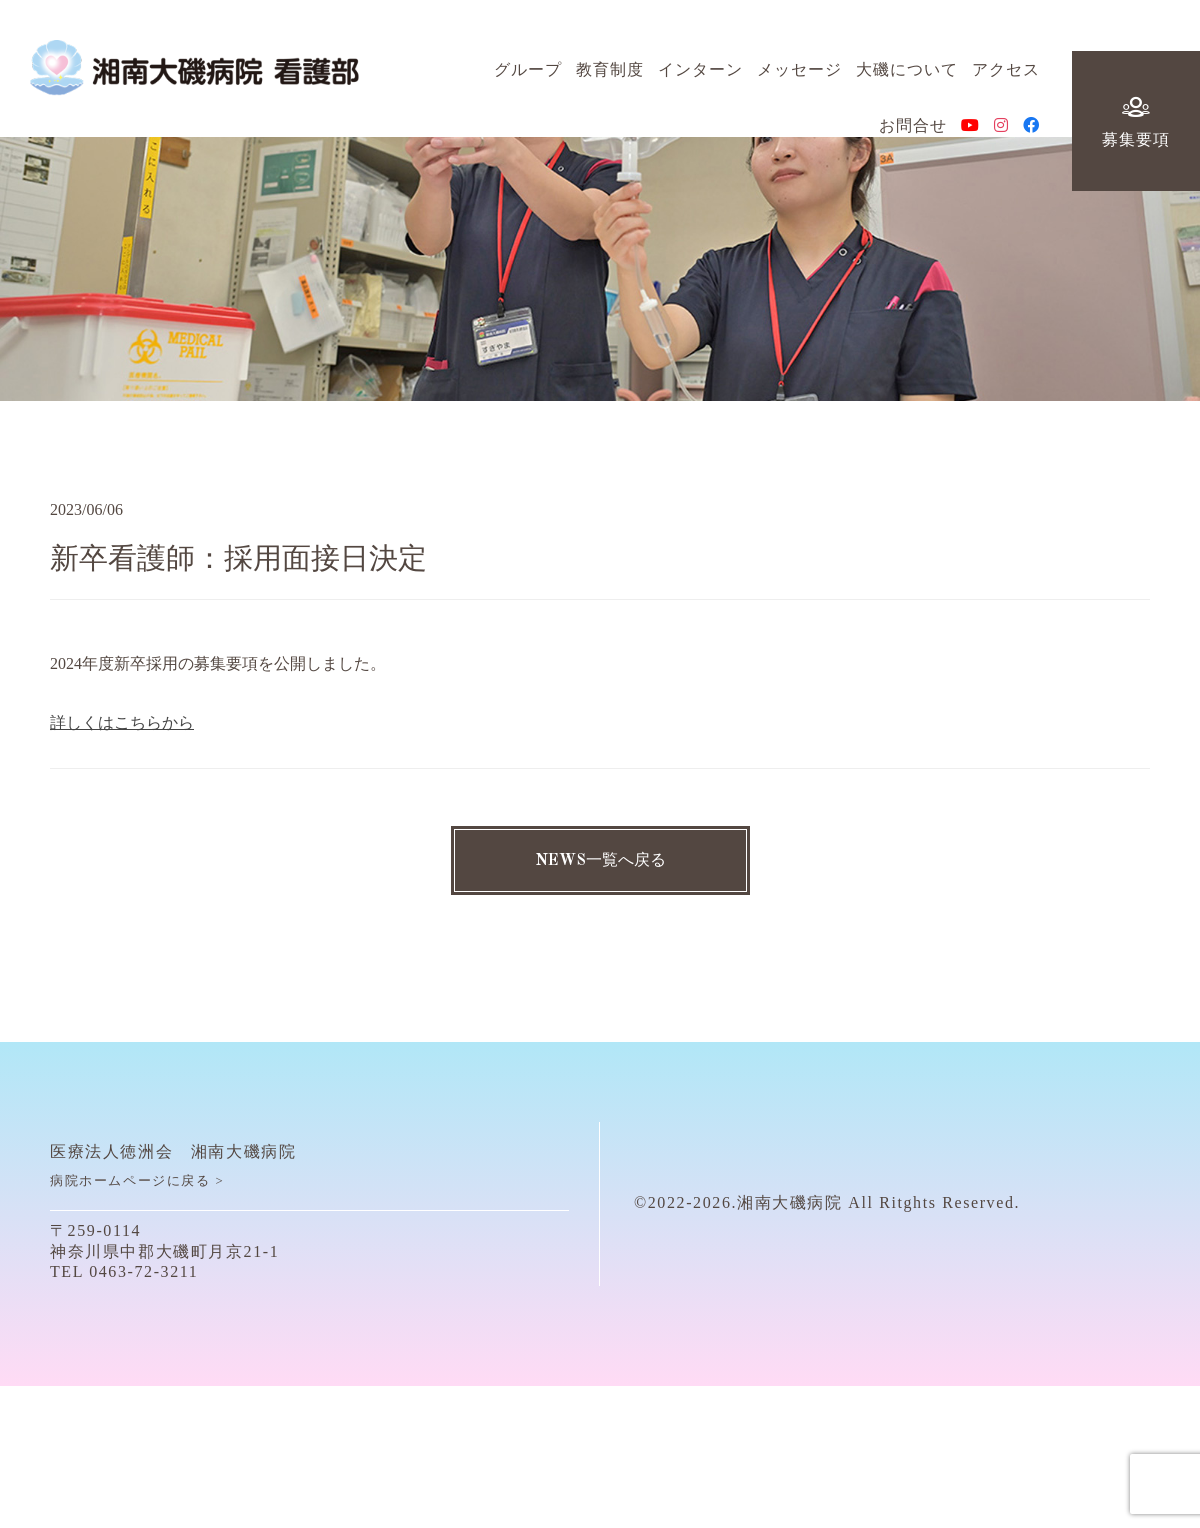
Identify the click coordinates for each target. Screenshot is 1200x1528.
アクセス (1006, 74)
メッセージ (799, 74)
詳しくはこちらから (122, 722)
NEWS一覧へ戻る (600, 861)
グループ (528, 74)
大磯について (907, 74)
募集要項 (1136, 124)
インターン (700, 74)
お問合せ (913, 130)
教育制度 (610, 74)
